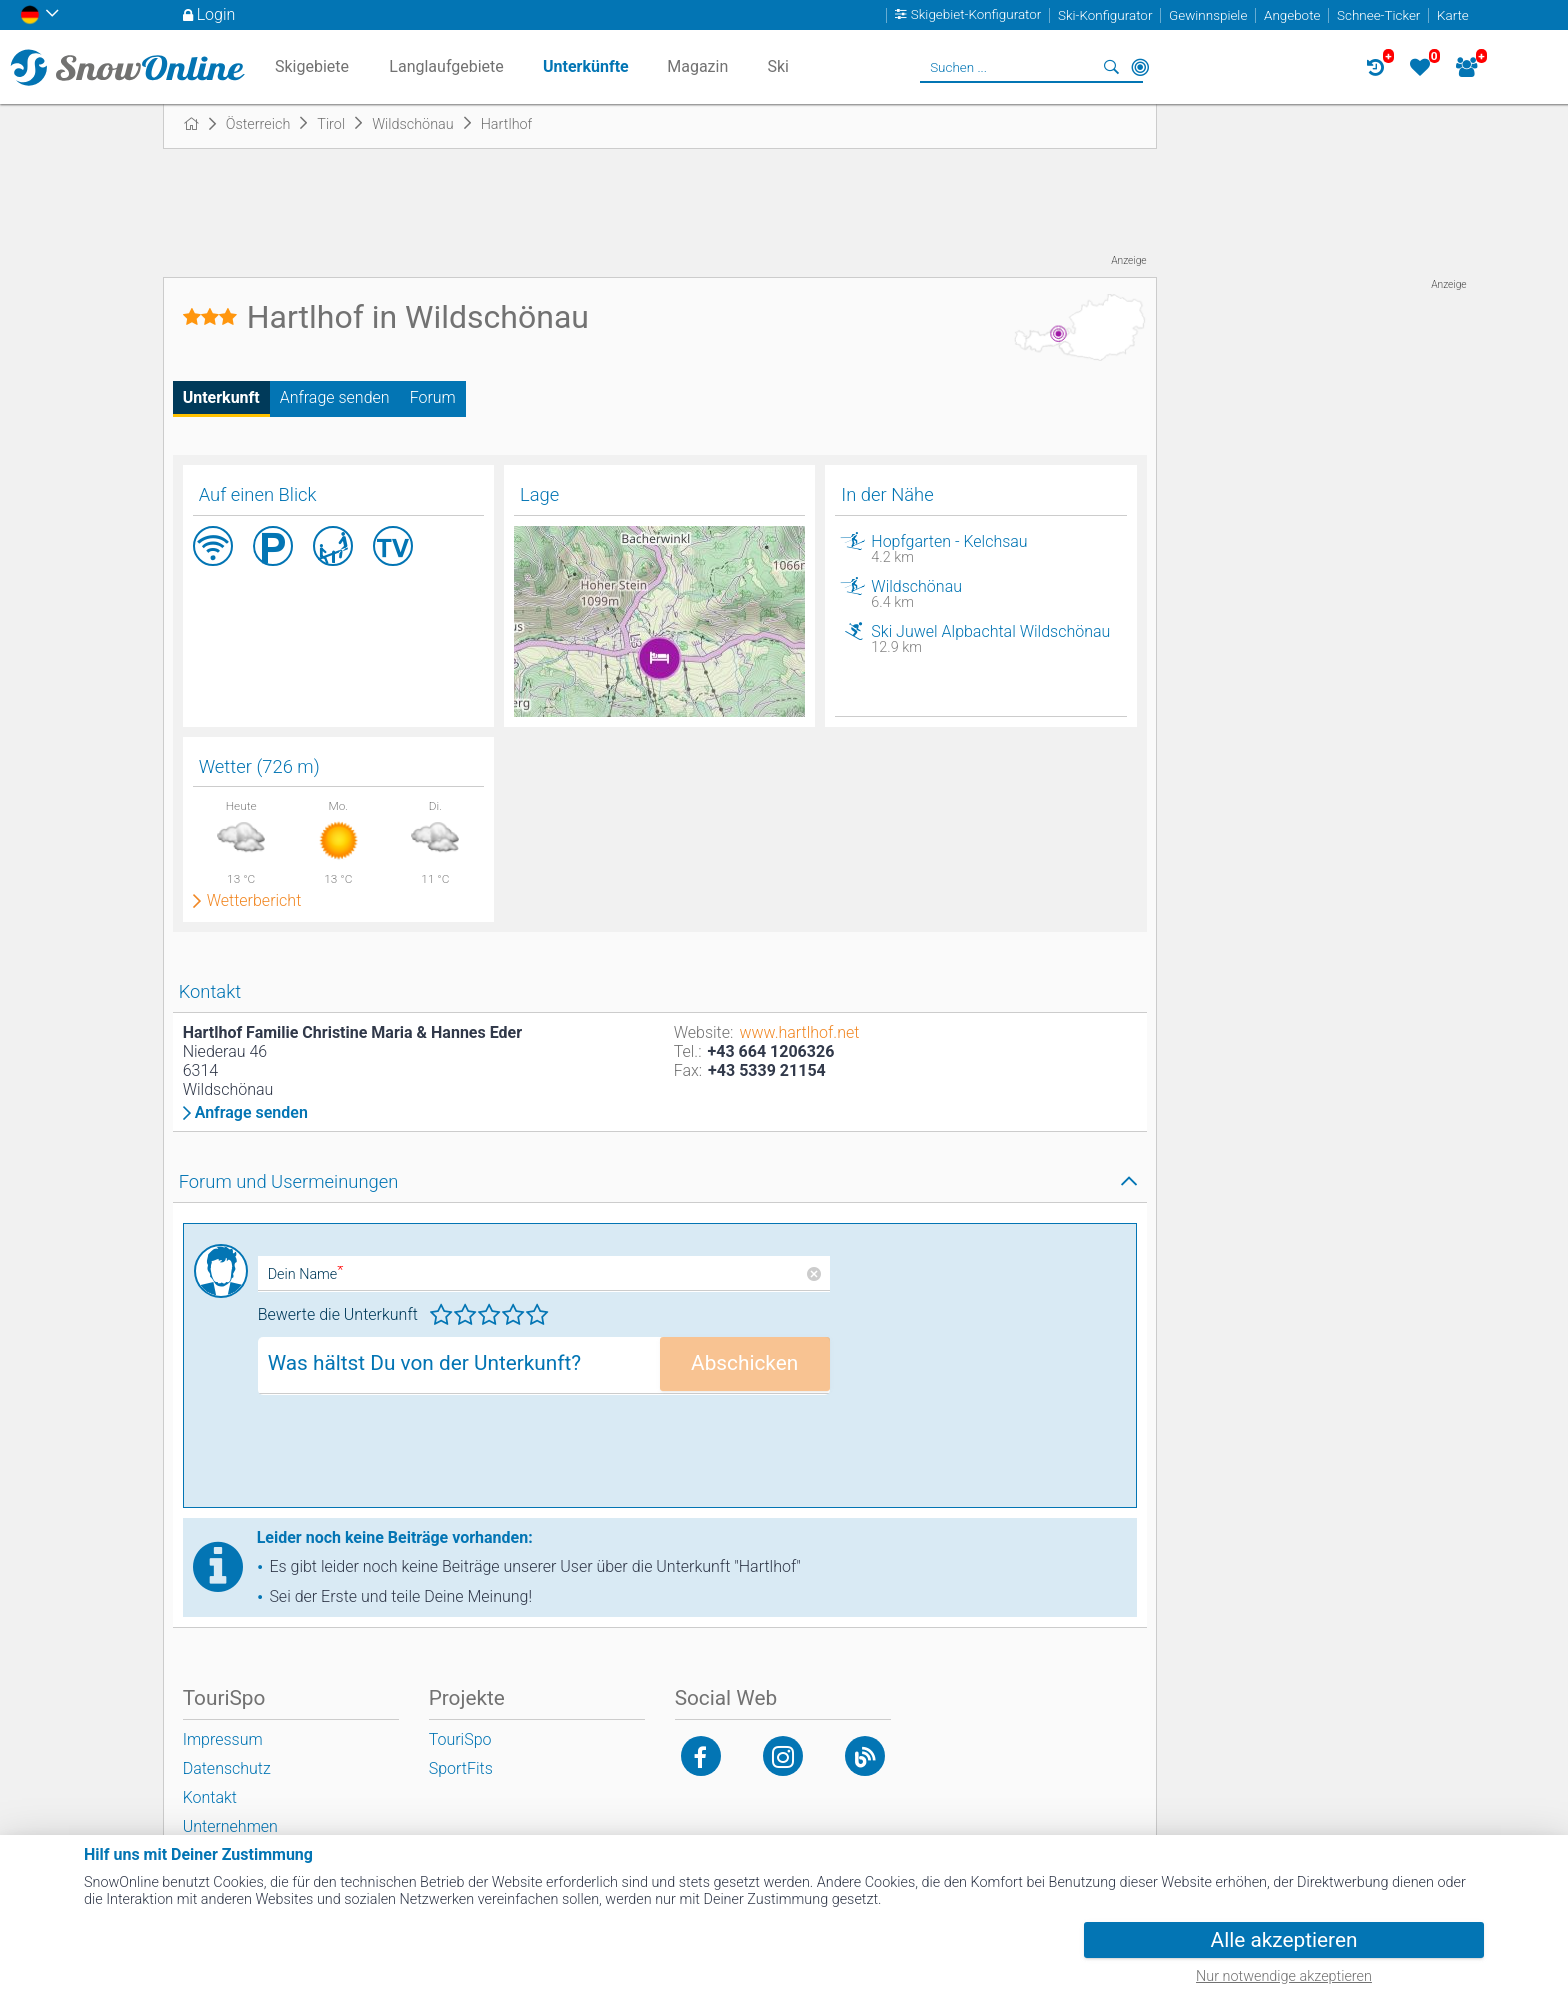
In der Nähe (1140, 67)
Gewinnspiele (1208, 15)
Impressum (223, 1739)
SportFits (461, 1768)
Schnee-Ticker (1378, 15)
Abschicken (744, 1363)
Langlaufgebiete (446, 66)
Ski (778, 66)
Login (216, 14)
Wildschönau (993, 594)
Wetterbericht (254, 901)
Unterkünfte (586, 66)
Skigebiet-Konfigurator (976, 15)
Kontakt (210, 1797)
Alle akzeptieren (1284, 1940)
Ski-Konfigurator (1105, 15)
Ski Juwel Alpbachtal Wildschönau (993, 639)
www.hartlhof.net (799, 1032)
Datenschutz (227, 1768)
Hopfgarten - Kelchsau (993, 549)
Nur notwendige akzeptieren (1284, 1976)
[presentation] (410, 1458)
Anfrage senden (335, 397)
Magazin (697, 66)
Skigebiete (312, 66)
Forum (433, 397)
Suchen (1112, 67)
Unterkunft (221, 397)
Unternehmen (230, 1826)
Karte (1453, 15)
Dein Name (306, 1274)
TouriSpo (460, 1739)
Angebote (1292, 15)
